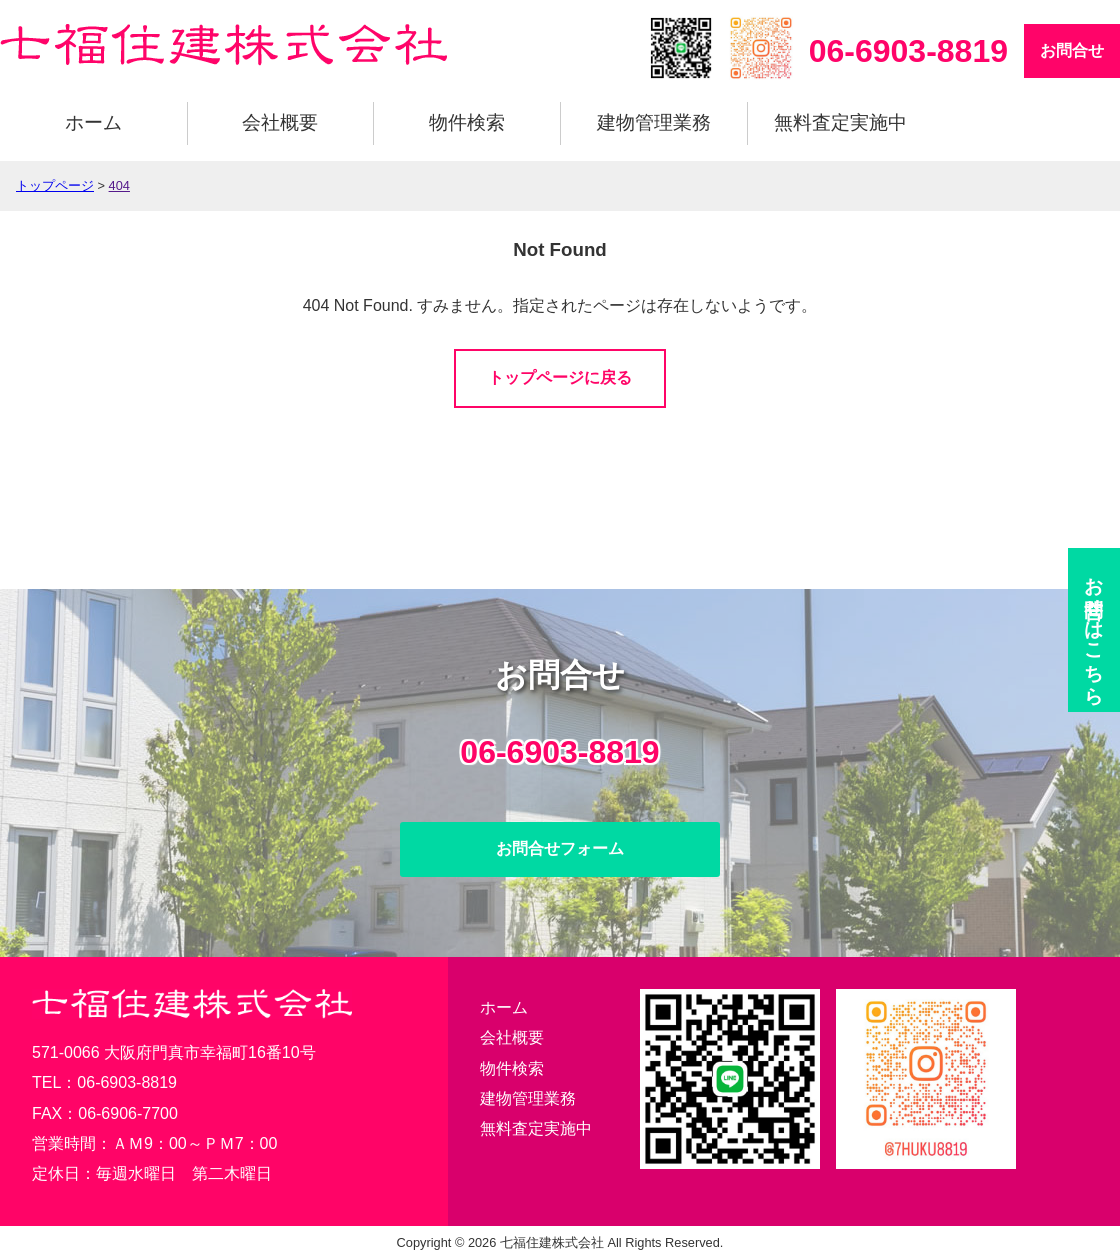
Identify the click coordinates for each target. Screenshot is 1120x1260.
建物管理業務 (654, 122)
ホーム (93, 122)
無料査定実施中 (840, 122)
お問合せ (1072, 50)
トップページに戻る (560, 377)
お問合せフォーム (560, 848)
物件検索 (467, 122)
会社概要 (280, 122)
